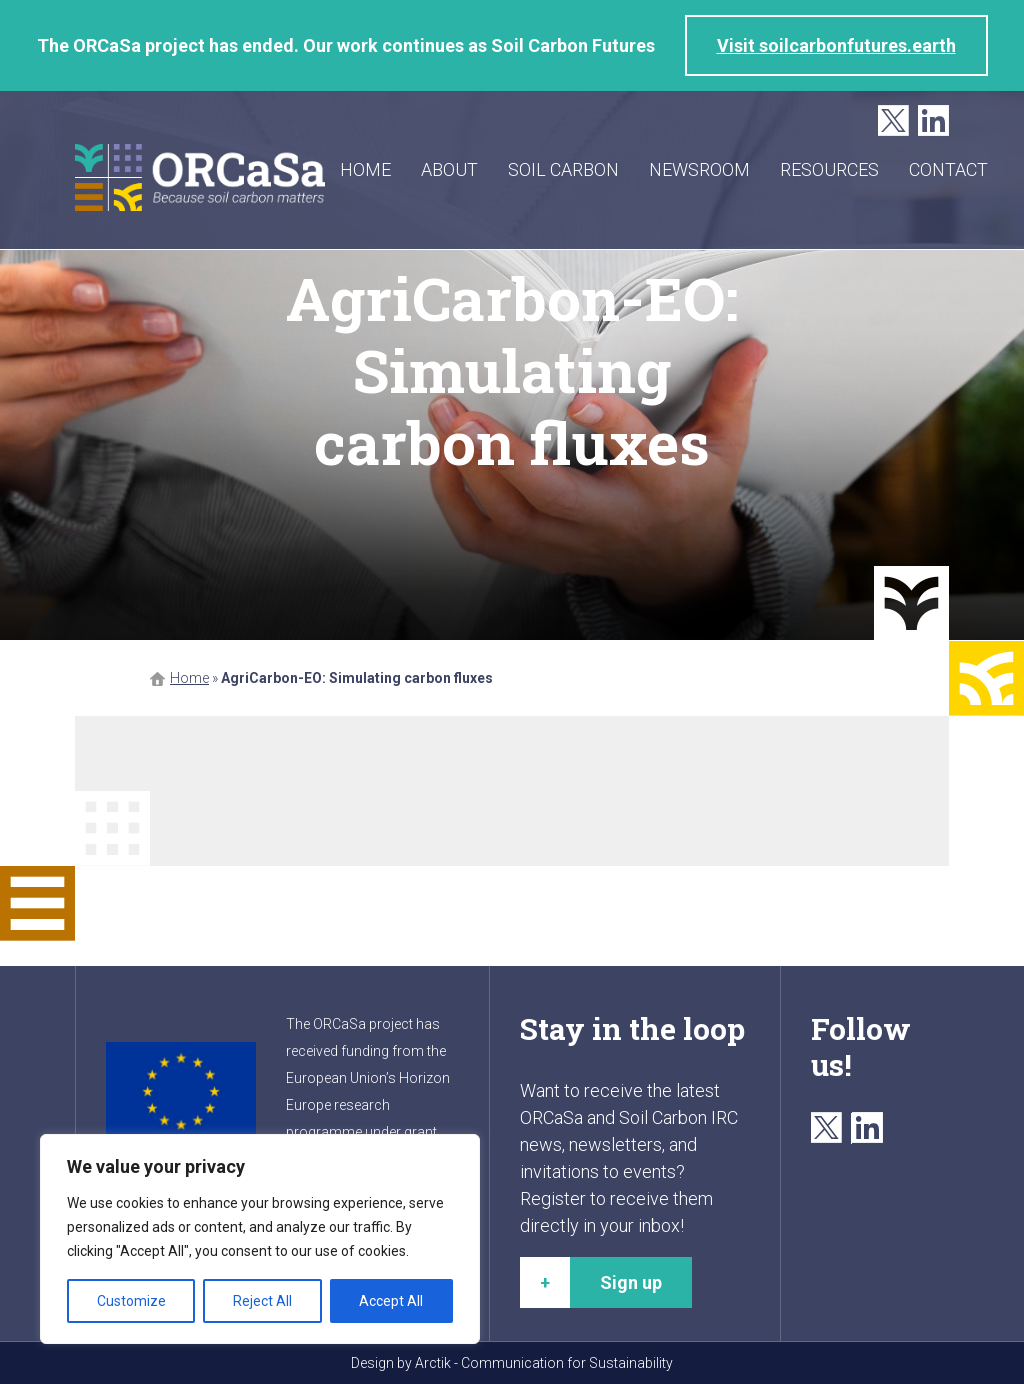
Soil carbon (563, 169)
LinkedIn (933, 121)
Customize (131, 1301)
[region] (260, 1239)
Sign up (631, 1282)
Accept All (391, 1301)
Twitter (893, 121)
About (449, 169)
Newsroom (699, 169)
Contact (948, 169)
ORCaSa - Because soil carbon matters (200, 177)
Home (365, 169)
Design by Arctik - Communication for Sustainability (512, 1363)
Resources (829, 169)
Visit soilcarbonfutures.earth (836, 45)
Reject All (262, 1301)
